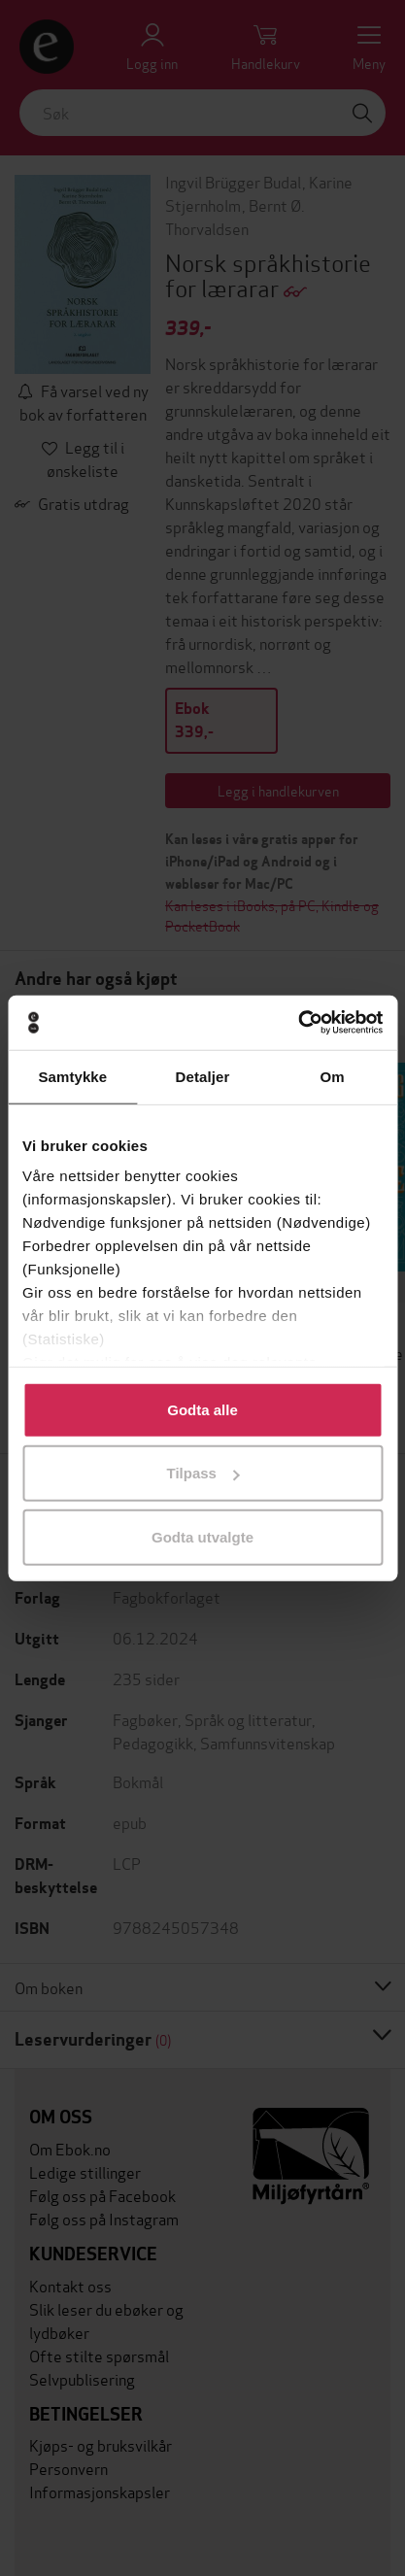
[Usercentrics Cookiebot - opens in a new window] (298, 1022)
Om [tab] (333, 1076)
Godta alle (202, 1409)
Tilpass (203, 1473)
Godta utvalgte (202, 1536)
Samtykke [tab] (72, 1076)
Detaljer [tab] (203, 1076)
